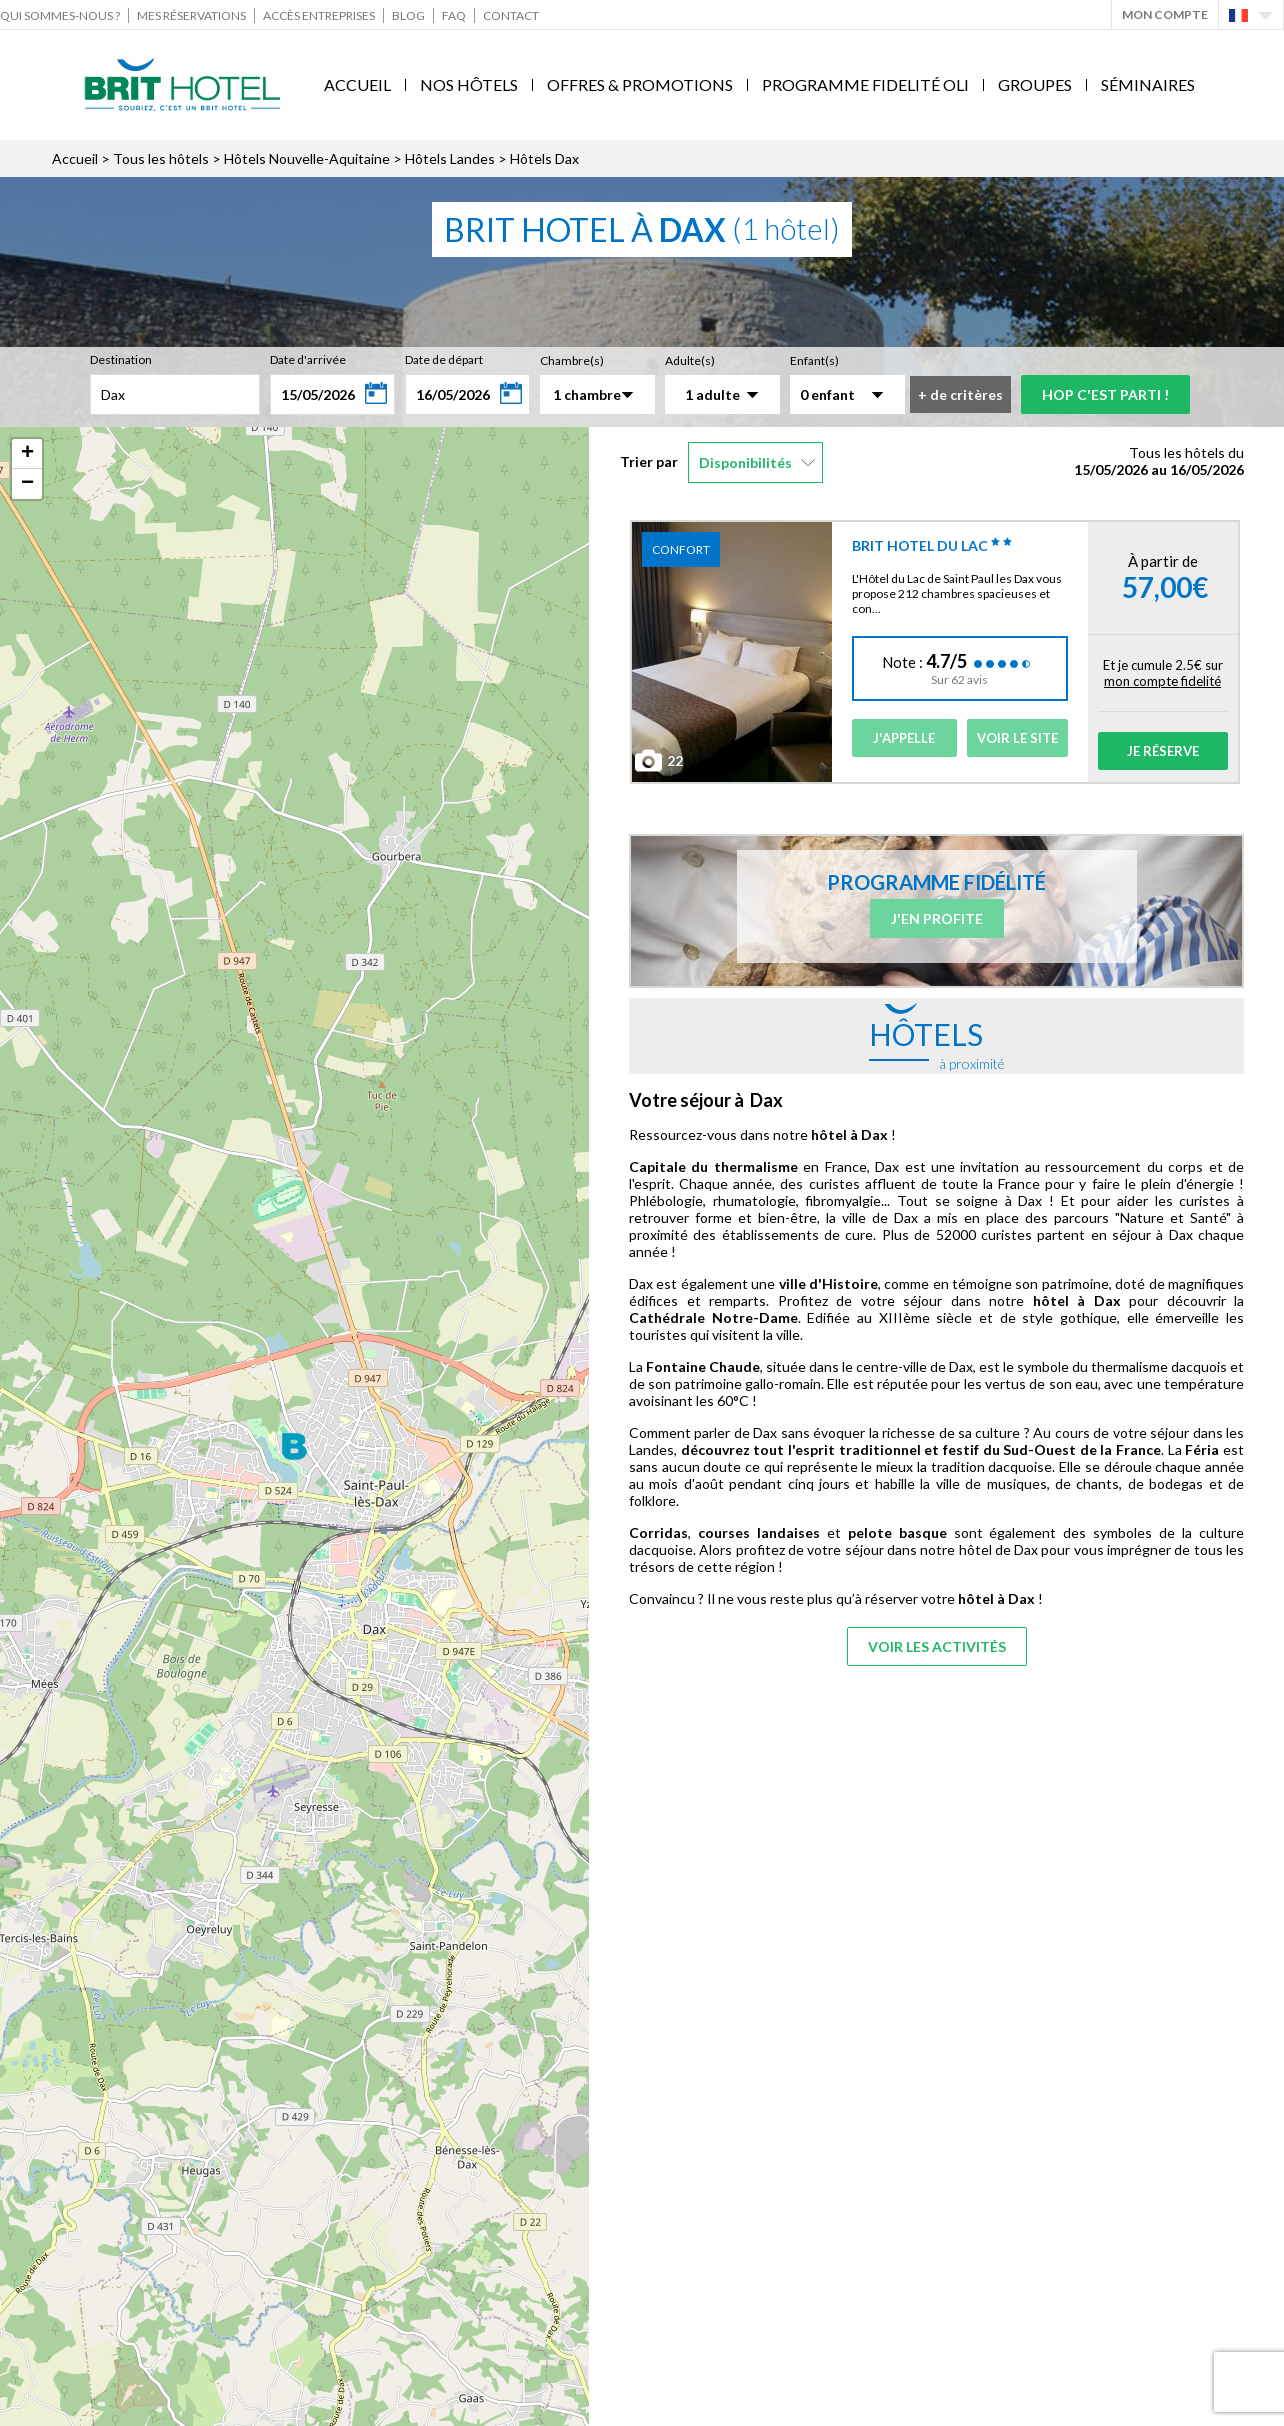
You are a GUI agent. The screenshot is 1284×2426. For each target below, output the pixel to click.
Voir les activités (937, 1646)
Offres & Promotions (640, 84)
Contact (511, 15)
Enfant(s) (814, 360)
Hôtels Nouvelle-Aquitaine (307, 158)
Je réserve (1163, 751)
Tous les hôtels (161, 158)
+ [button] (27, 454)
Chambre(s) (572, 360)
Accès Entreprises (319, 15)
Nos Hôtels (469, 84)
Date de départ (444, 359)
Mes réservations (191, 15)
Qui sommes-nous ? (60, 15)
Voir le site (1017, 738)
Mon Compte (1165, 14)
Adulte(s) (690, 360)
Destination (121, 359)
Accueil (357, 84)
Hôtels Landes (450, 158)
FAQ (454, 15)
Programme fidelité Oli (865, 84)
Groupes (1035, 84)
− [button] (27, 484)
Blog (408, 15)
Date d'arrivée (308, 359)
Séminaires (1148, 84)
